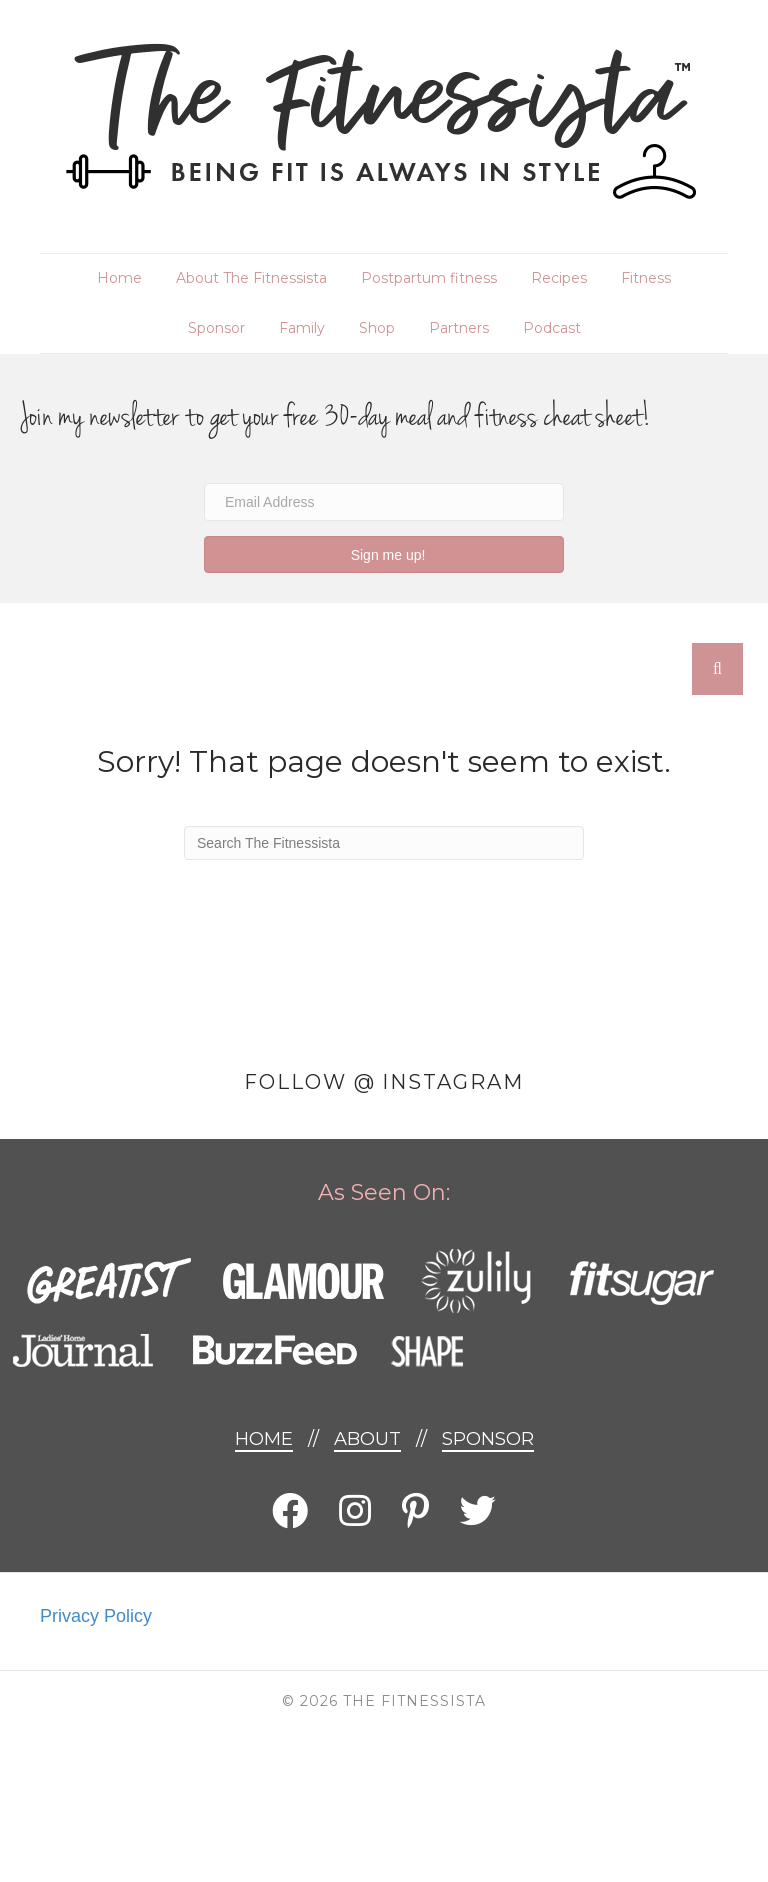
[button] (384, 554)
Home (119, 278)
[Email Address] (384, 502)
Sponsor (216, 328)
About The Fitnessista (251, 278)
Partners (459, 328)
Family (302, 328)
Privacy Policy (96, 1616)
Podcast (552, 328)
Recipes (559, 278)
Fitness (646, 278)
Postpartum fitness (429, 278)
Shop (377, 328)
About (367, 1439)
